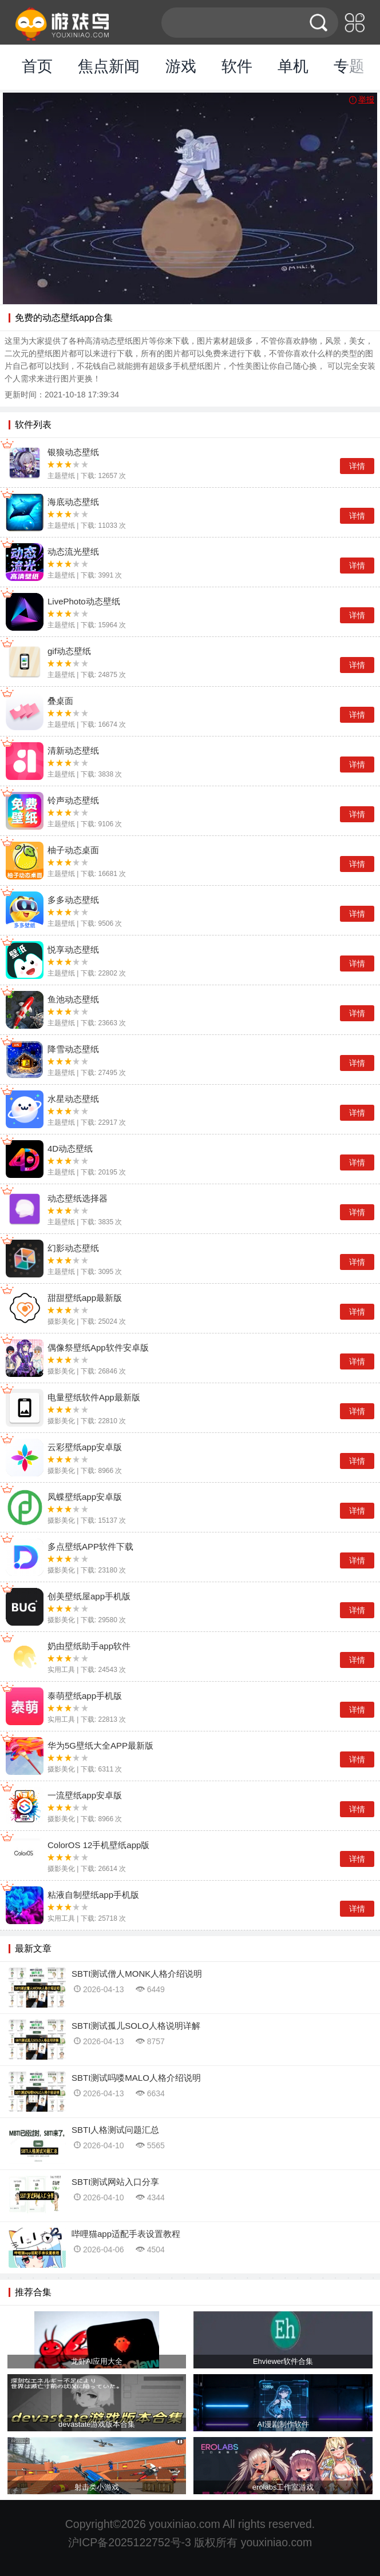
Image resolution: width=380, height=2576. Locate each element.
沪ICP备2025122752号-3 (129, 2542)
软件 (236, 66)
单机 (293, 66)
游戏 (180, 66)
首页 (37, 66)
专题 (349, 66)
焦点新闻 (109, 66)
